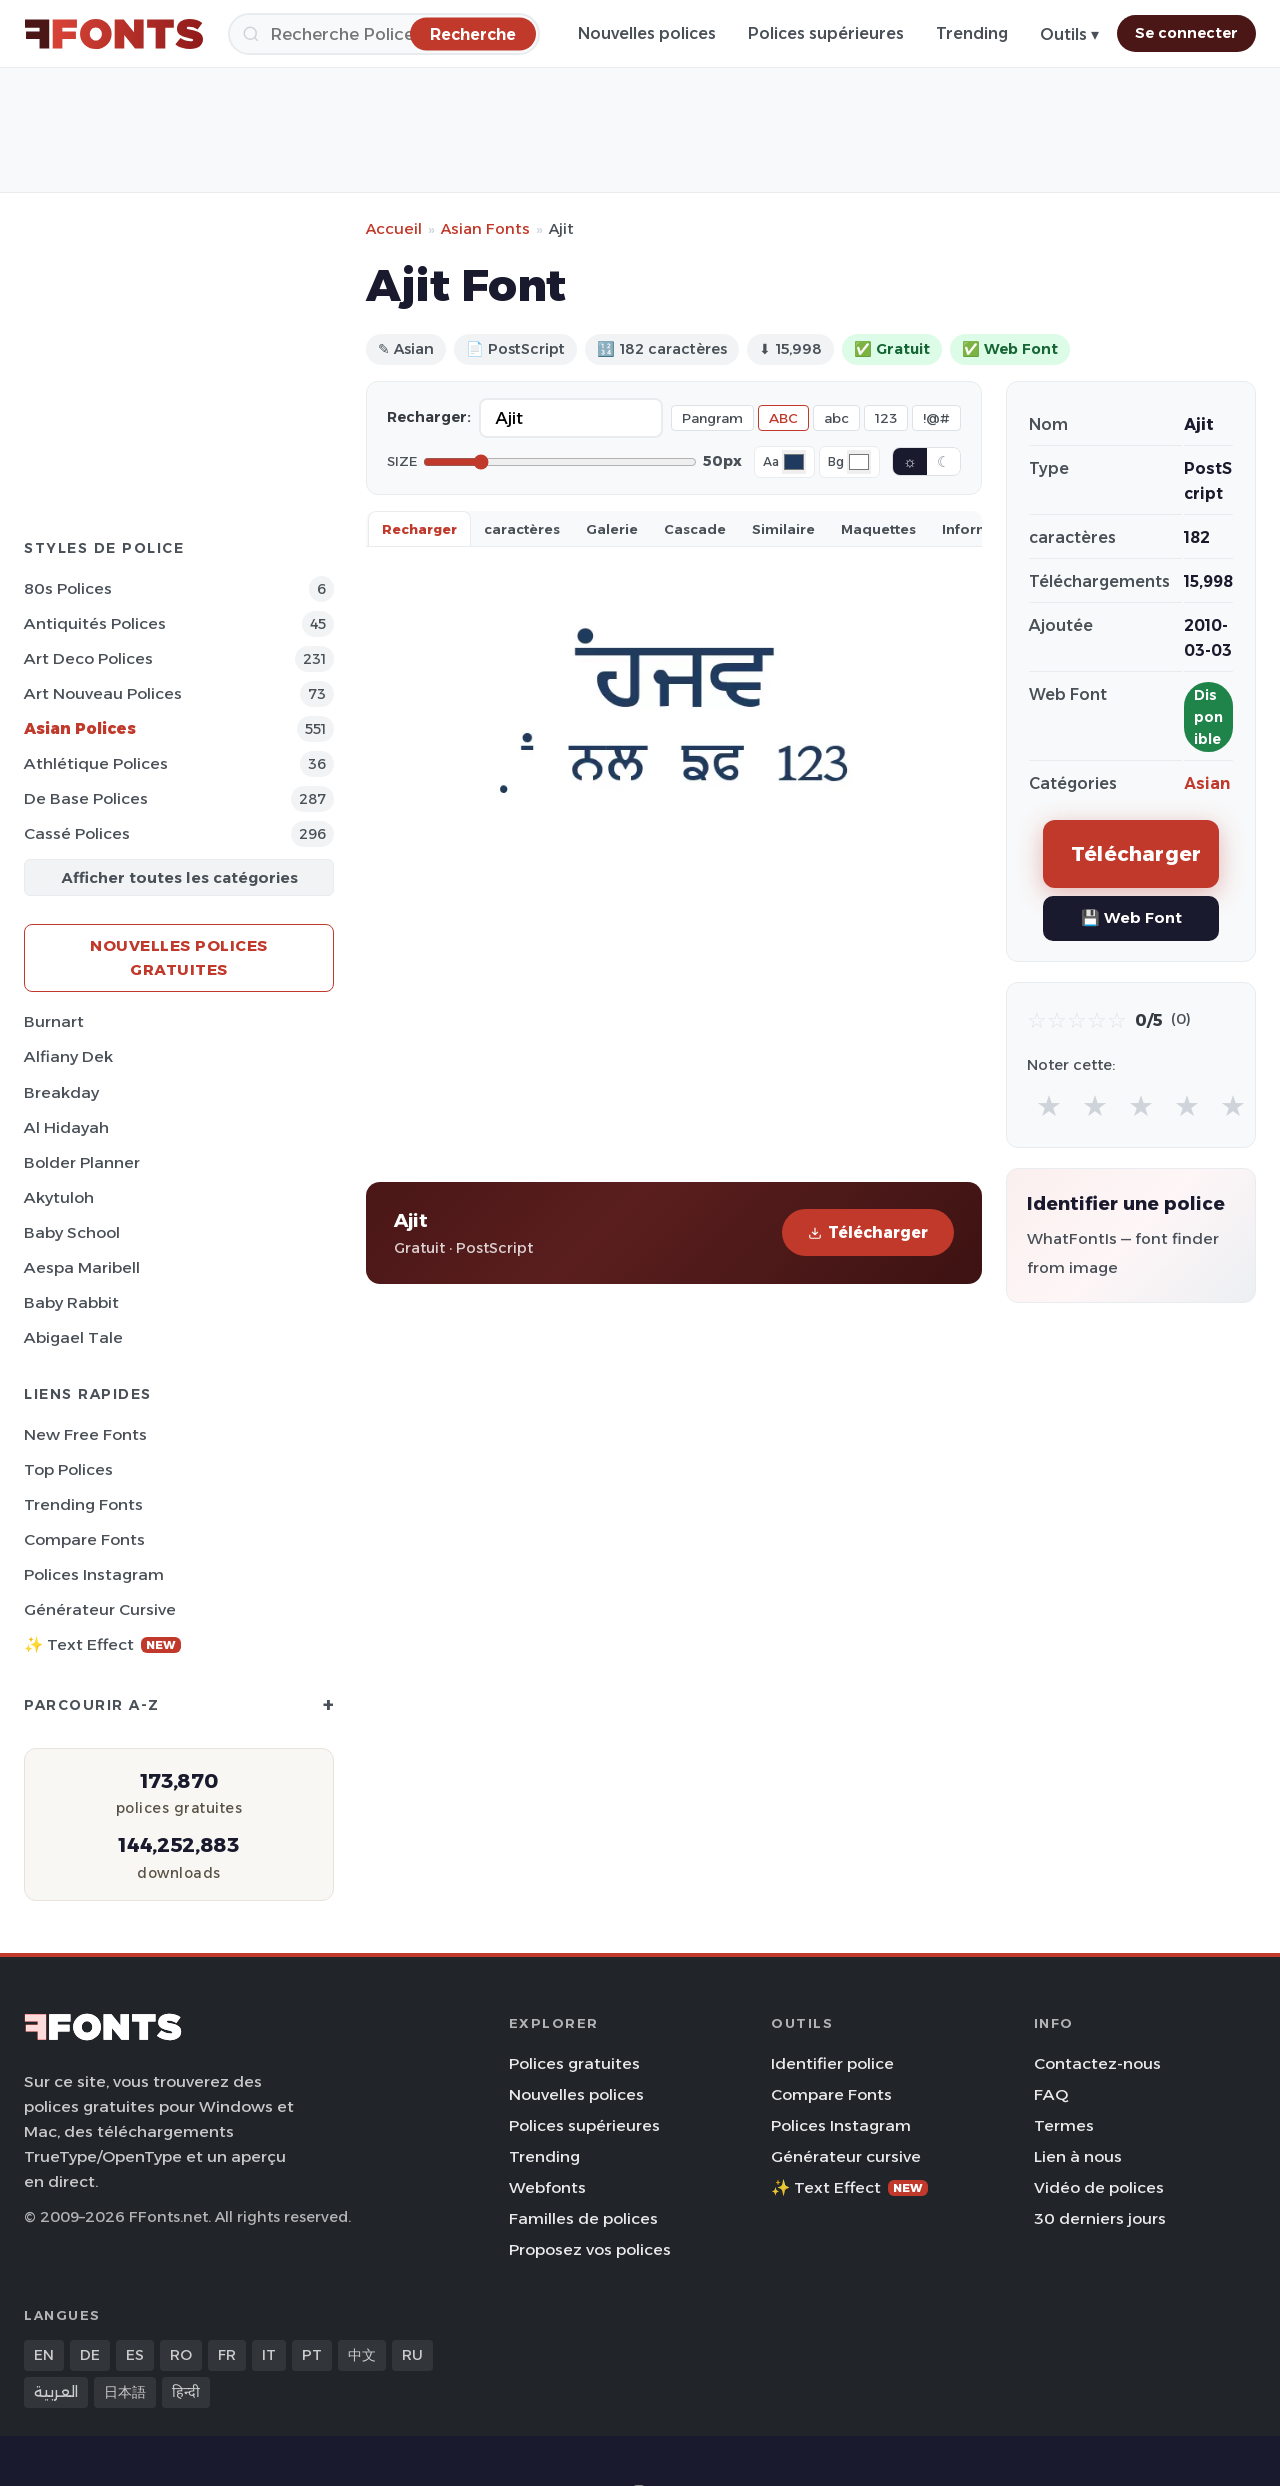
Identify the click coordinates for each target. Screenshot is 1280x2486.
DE (90, 2355)
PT (312, 2355)
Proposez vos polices (590, 2249)
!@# (936, 418)
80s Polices (68, 588)
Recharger (419, 529)
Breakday (61, 1092)
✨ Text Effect (102, 1644)
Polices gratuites (574, 2063)
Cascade (695, 529)
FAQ (1051, 2094)
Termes (1064, 2125)
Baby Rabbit (71, 1302)
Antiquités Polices (95, 623)
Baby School (72, 1232)
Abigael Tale (73, 1337)
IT (269, 2355)
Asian (1207, 783)
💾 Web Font (1131, 917)
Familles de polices (583, 2218)
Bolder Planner (82, 1162)
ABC (783, 418)
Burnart (54, 1021)
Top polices (68, 1469)
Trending (972, 33)
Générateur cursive (100, 1609)
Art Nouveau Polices (103, 693)
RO (181, 2355)
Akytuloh (59, 1197)
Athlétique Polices (96, 763)
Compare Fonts (84, 1539)
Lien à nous (1078, 2156)
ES (135, 2355)
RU (412, 2355)
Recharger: (429, 417)
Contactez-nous (1097, 2063)
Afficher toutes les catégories (179, 877)
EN (44, 2355)
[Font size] (560, 462)
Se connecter (1186, 33)
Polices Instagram (94, 1574)
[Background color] (859, 462)
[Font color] (794, 462)
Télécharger (868, 1232)
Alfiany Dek (68, 1056)
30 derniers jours (1100, 2218)
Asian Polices (80, 728)
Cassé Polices (77, 833)
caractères (522, 529)
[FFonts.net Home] (114, 34)
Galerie (612, 529)
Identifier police (832, 2063)
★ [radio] (1049, 1105)
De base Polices (86, 798)
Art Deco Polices (88, 658)
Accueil (394, 228)
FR (227, 2355)
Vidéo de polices (1099, 2187)
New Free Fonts (85, 1434)
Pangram (712, 418)
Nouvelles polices (647, 33)
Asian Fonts (485, 228)
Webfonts (547, 2187)
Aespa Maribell (82, 1267)
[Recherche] (384, 34)
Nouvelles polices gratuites (179, 957)
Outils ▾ (1069, 34)
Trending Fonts (83, 1504)
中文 (362, 2355)
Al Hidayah (66, 1127)
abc (836, 418)
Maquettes (878, 529)
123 (886, 418)
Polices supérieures (826, 33)
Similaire (783, 529)
